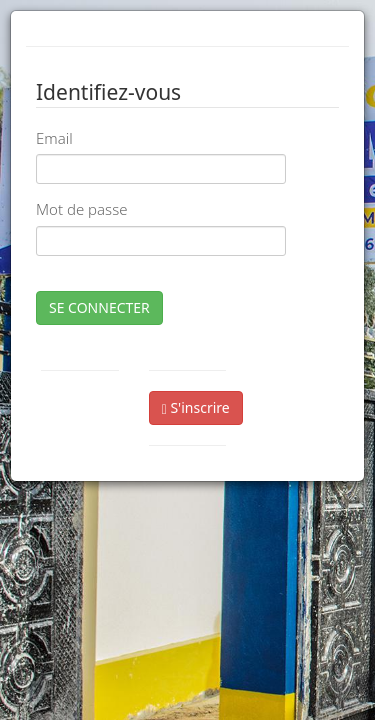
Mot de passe (81, 209)
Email (54, 138)
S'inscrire (196, 407)
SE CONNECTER (99, 307)
